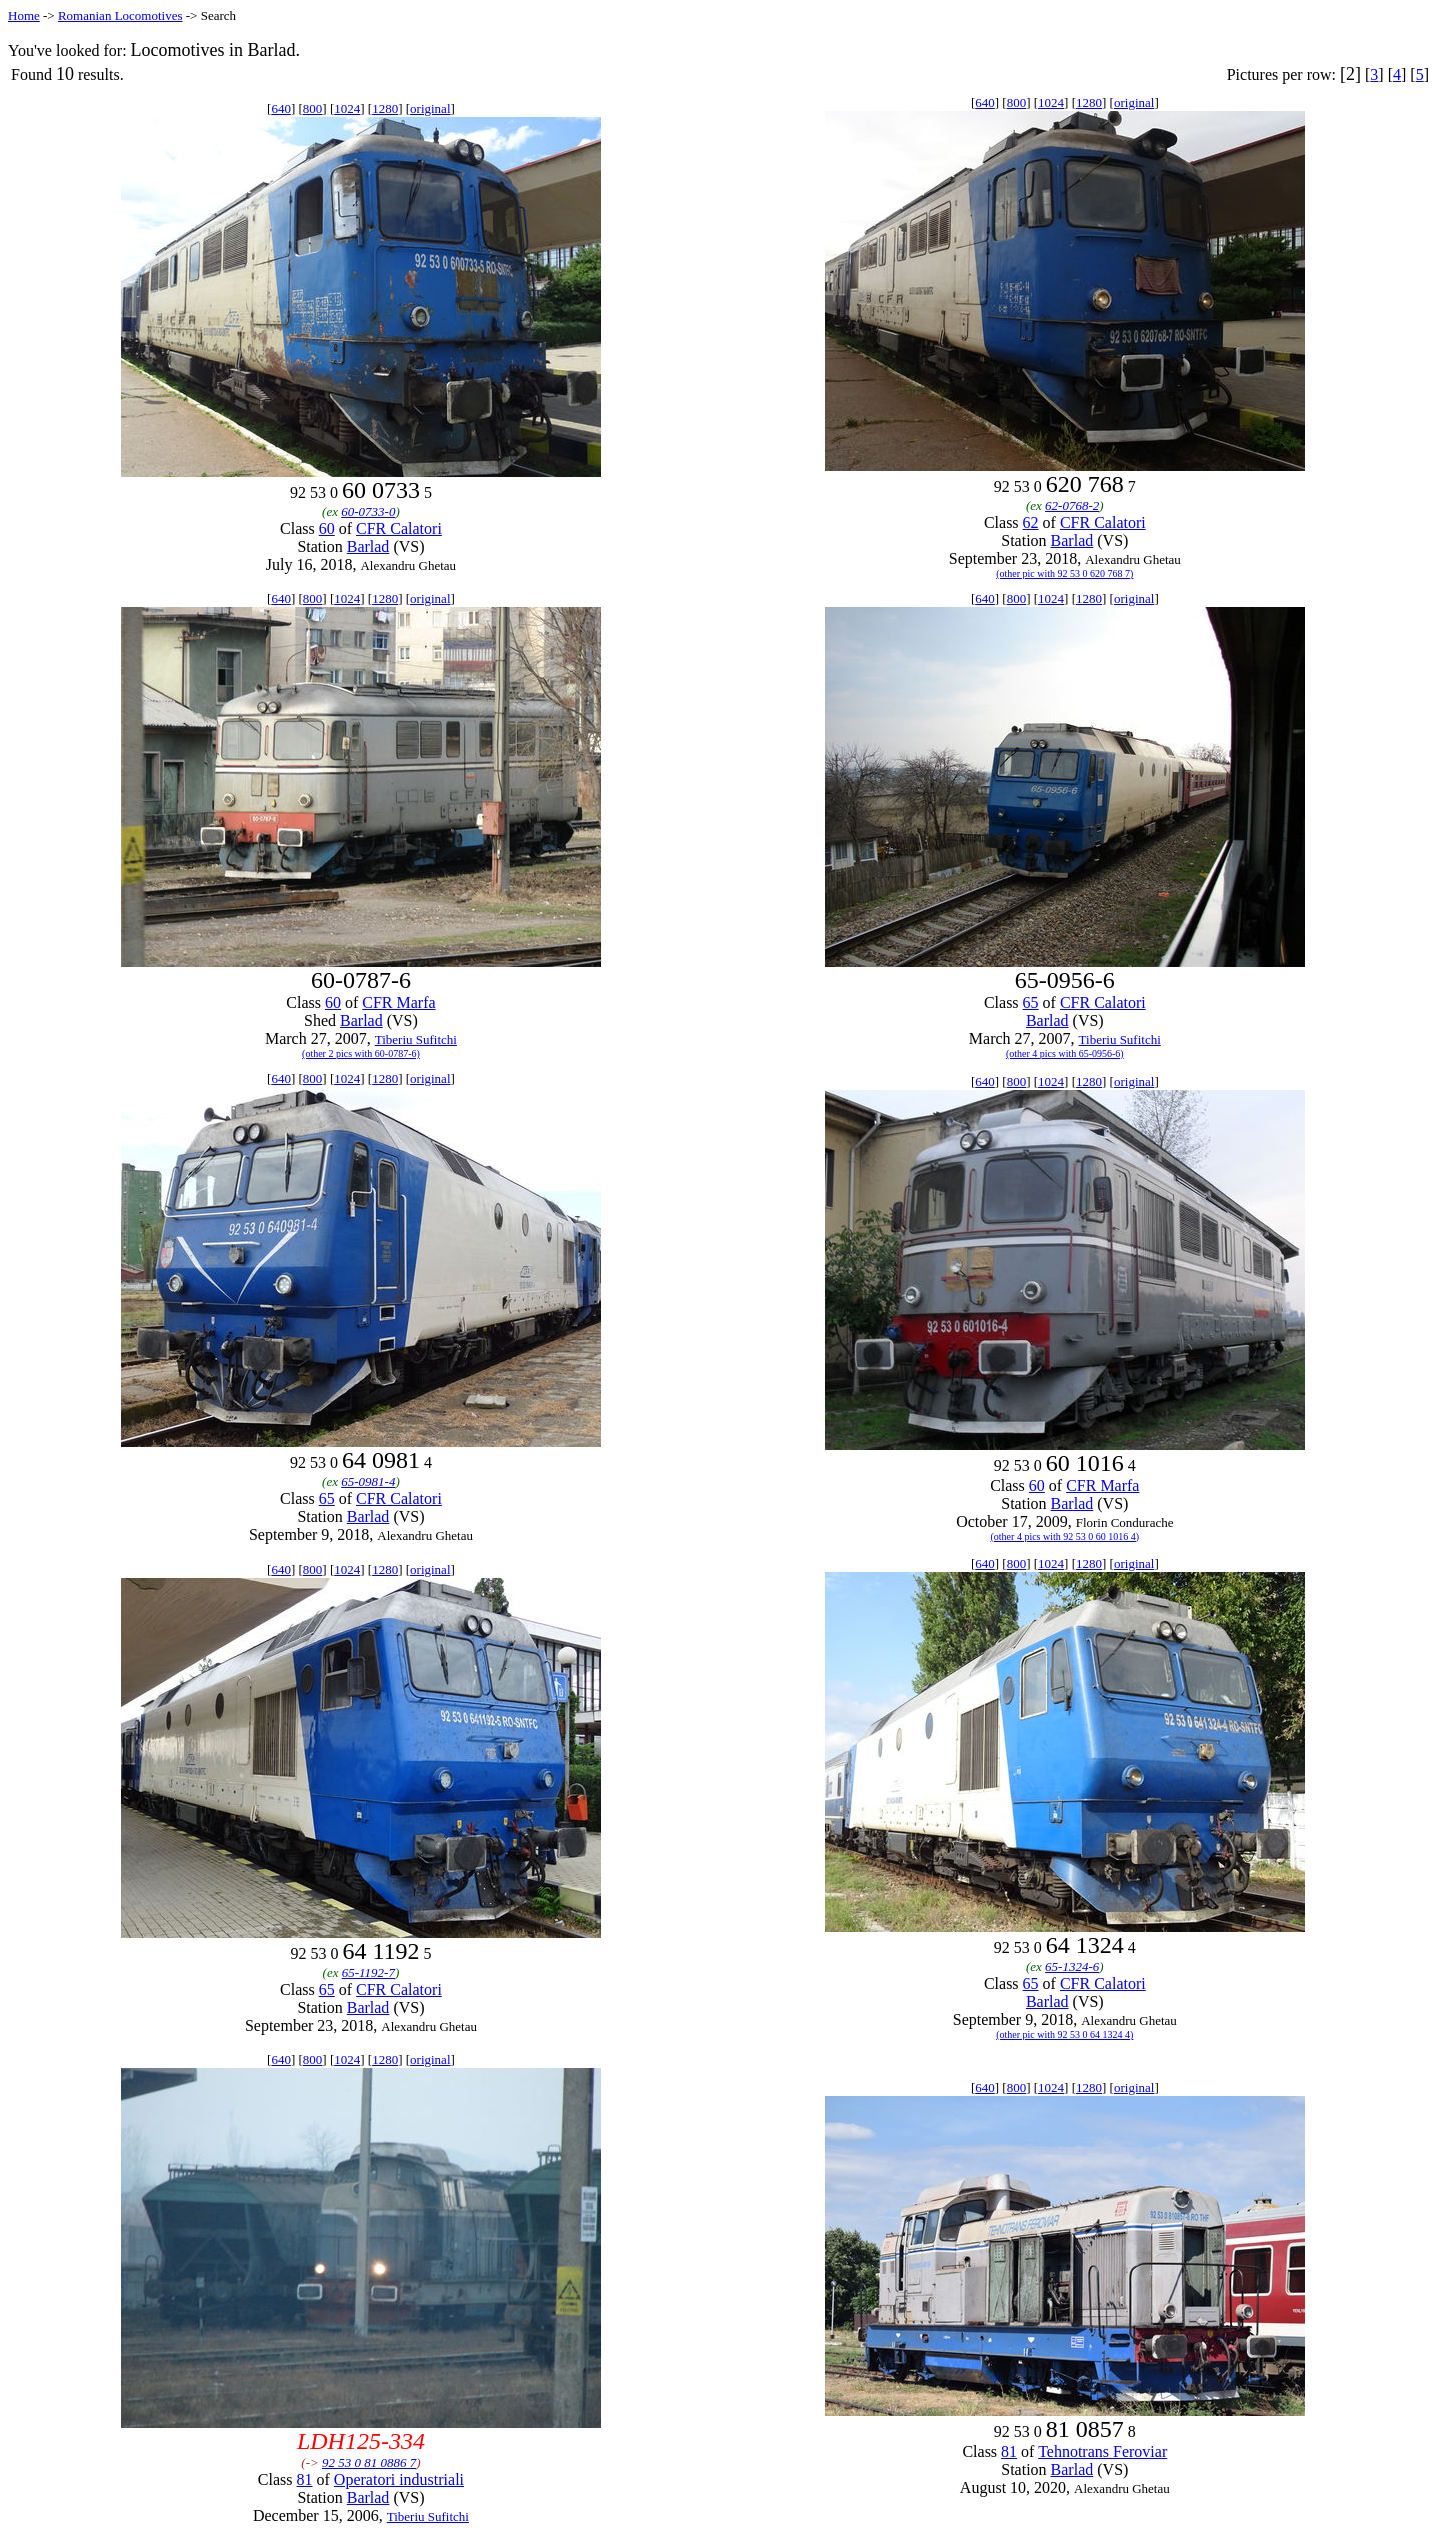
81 (305, 2479)
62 (1031, 522)
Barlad (368, 546)
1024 (347, 108)
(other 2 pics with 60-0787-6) (361, 1053)
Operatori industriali (399, 2479)
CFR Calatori (399, 528)
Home (24, 15)
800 (313, 108)
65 (1031, 1002)
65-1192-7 (368, 1972)
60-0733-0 (368, 511)
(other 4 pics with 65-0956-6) (1065, 1053)
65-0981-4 (368, 1481)
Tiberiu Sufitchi (416, 1039)
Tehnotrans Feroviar (1102, 2451)
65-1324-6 (1072, 1966)
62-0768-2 (1072, 505)
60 (327, 528)
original (430, 108)
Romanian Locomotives (120, 15)
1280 (385, 108)
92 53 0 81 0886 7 (369, 2462)
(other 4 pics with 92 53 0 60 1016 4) (1065, 1536)
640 (281, 108)
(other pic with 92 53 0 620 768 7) (1064, 573)
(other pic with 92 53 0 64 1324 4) (1064, 2034)
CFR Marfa (398, 1002)
